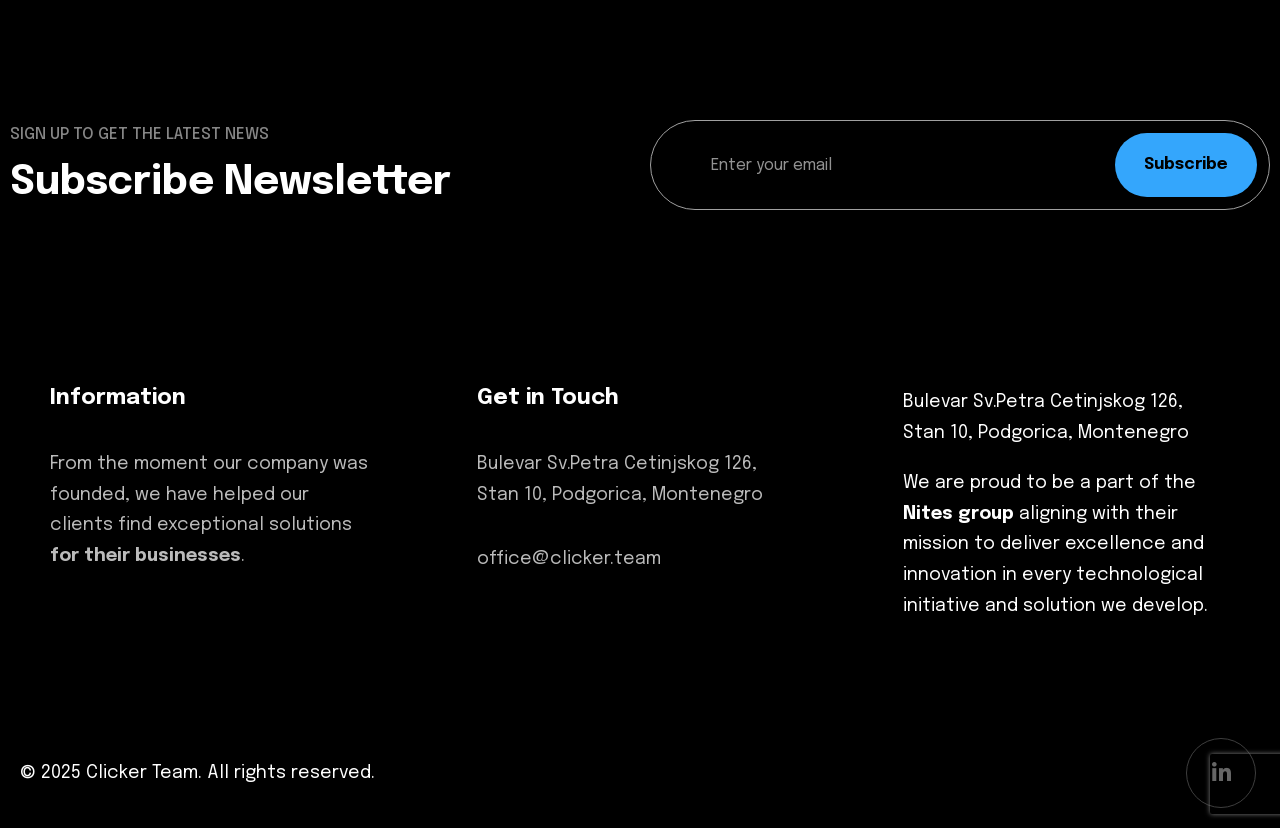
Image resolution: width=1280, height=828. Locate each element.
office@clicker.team (569, 559)
